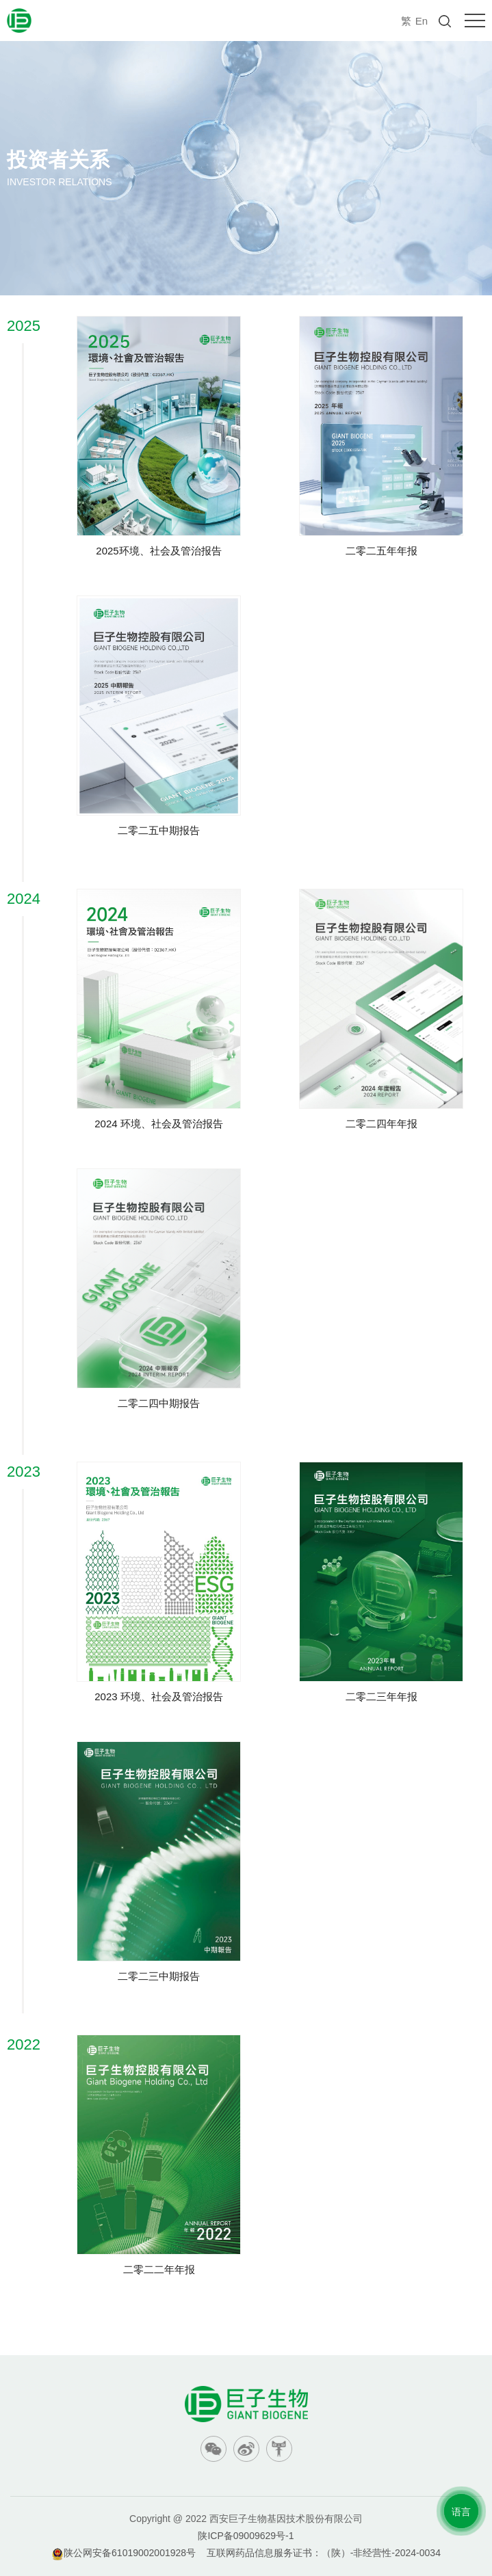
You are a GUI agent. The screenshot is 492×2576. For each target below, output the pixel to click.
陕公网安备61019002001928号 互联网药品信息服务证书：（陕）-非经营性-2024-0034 (246, 2553)
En (421, 21)
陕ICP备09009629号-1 (246, 2535)
